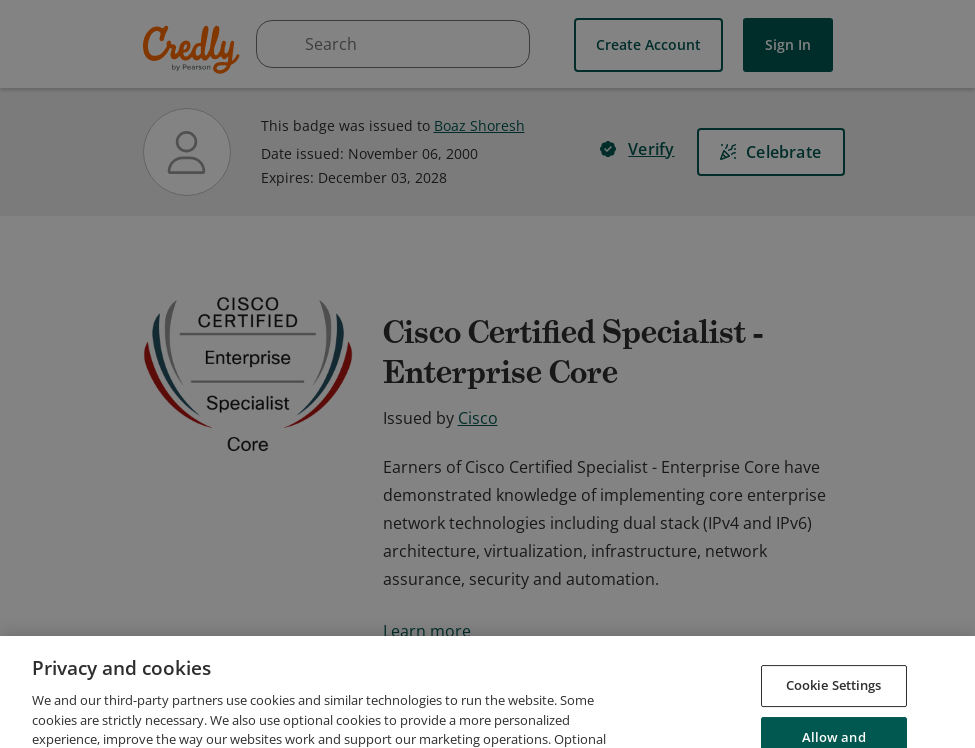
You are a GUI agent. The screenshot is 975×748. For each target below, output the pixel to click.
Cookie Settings (834, 718)
